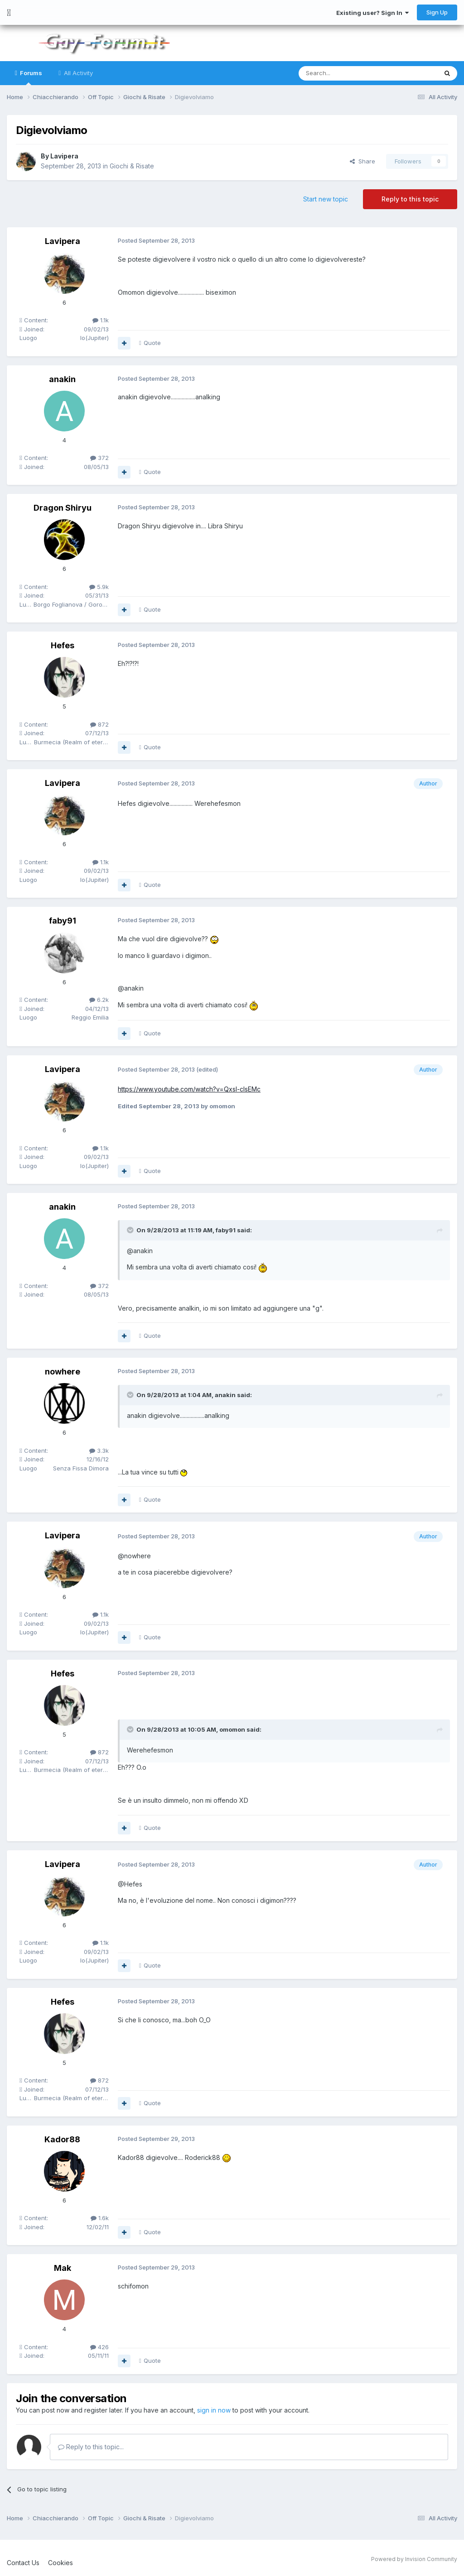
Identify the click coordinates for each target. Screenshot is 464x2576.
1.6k (100, 2218)
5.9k (99, 586)
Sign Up (437, 12)
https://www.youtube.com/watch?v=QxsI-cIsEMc (189, 1089)
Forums (30, 77)
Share (362, 161)
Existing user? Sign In (372, 12)
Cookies (60, 2562)
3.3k (99, 1450)
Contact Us (23, 2562)
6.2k (99, 999)
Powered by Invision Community (414, 2558)
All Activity (77, 73)
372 (99, 457)
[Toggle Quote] (131, 1230)
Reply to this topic (410, 199)
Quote (152, 342)
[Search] (345, 73)
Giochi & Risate (132, 166)
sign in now (214, 2410)
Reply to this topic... (91, 2446)
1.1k (100, 320)
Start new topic (325, 199)
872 (99, 724)
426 (99, 2347)
